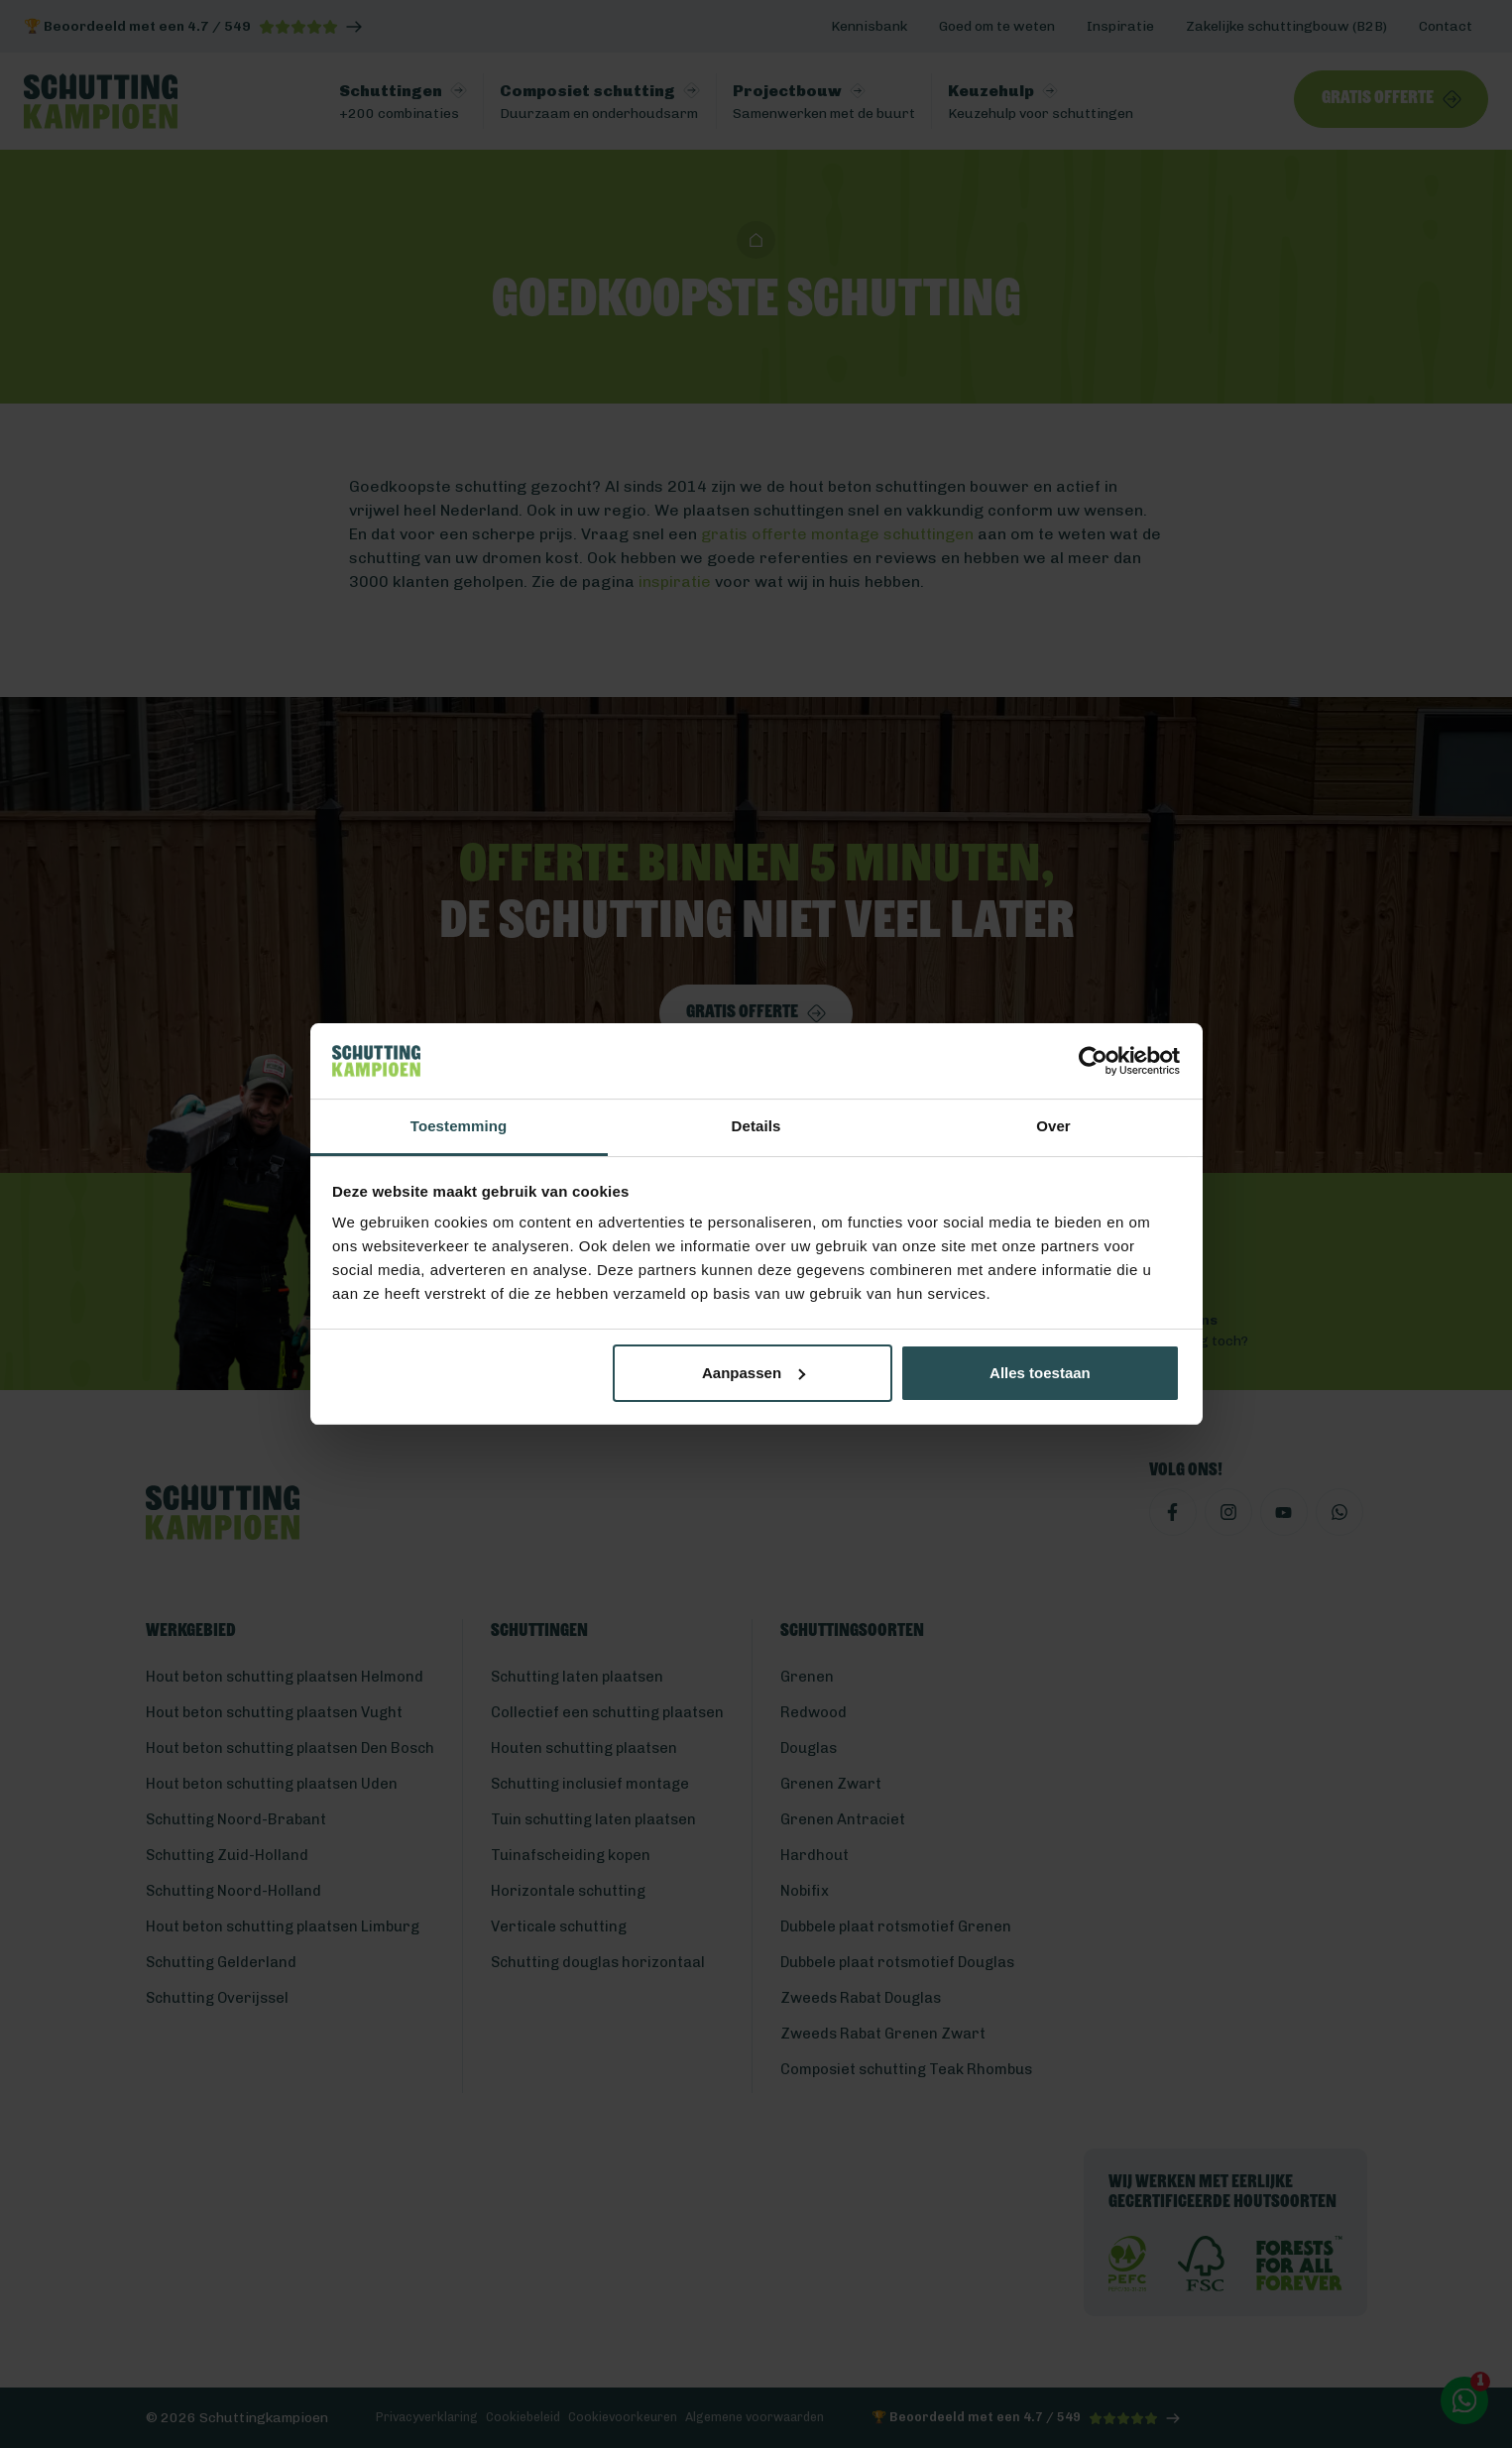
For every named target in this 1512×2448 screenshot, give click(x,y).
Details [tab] (756, 1125)
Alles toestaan (1040, 1372)
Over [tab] (1053, 1125)
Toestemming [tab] (459, 1125)
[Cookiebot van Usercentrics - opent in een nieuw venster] (1093, 1061)
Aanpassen (753, 1372)
